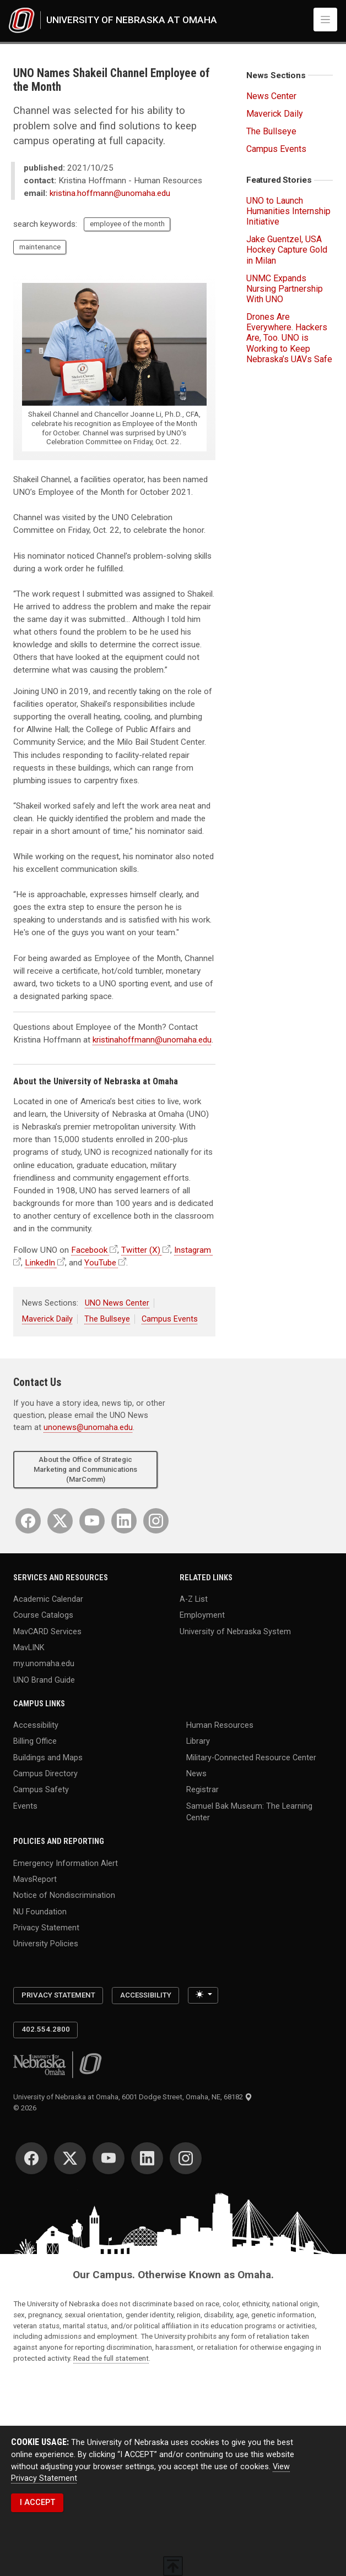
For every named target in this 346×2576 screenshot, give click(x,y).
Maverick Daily (47, 1319)
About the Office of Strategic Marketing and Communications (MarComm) (85, 1469)
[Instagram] (156, 1520)
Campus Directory (45, 1773)
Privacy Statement (46, 1928)
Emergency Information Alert (65, 1863)
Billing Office (35, 1741)
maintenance (40, 247)
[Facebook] (28, 1520)
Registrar (202, 1789)
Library (198, 1741)
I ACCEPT (37, 2502)
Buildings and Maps (48, 1757)
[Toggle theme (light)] (203, 1995)
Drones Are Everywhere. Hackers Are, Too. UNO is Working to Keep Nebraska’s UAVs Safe (289, 338)
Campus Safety (41, 1789)
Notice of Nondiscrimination (64, 1895)
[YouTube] (92, 1520)
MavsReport (35, 1879)
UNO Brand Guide (44, 1679)
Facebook (89, 1250)
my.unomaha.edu (43, 1663)
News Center (271, 96)
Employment (202, 1615)
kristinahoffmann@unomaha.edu (152, 1040)
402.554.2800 (45, 2029)
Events (25, 1805)
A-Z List (194, 1599)
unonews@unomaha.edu (88, 1427)
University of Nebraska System (235, 1631)
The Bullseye (107, 1319)
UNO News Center (117, 1303)
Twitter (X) (140, 1250)
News (196, 1773)
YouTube (100, 1263)
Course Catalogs (43, 1615)
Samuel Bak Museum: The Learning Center (249, 1811)
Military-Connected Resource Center (251, 1757)
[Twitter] (60, 1520)
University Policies (45, 1944)
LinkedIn (40, 1263)
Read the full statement (111, 2358)
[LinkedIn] (124, 1520)
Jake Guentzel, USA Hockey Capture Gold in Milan (286, 249)
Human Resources (219, 1725)
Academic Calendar (48, 1599)
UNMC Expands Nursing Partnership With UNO (284, 288)
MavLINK (29, 1647)
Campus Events (170, 1319)
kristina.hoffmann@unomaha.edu (110, 193)
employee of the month (127, 224)
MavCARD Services (47, 1631)
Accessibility (35, 1725)
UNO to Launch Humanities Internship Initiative (288, 211)
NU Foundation (40, 1911)
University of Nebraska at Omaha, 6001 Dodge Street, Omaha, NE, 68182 (132, 2097)
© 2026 (26, 2108)
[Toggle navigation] (325, 19)
